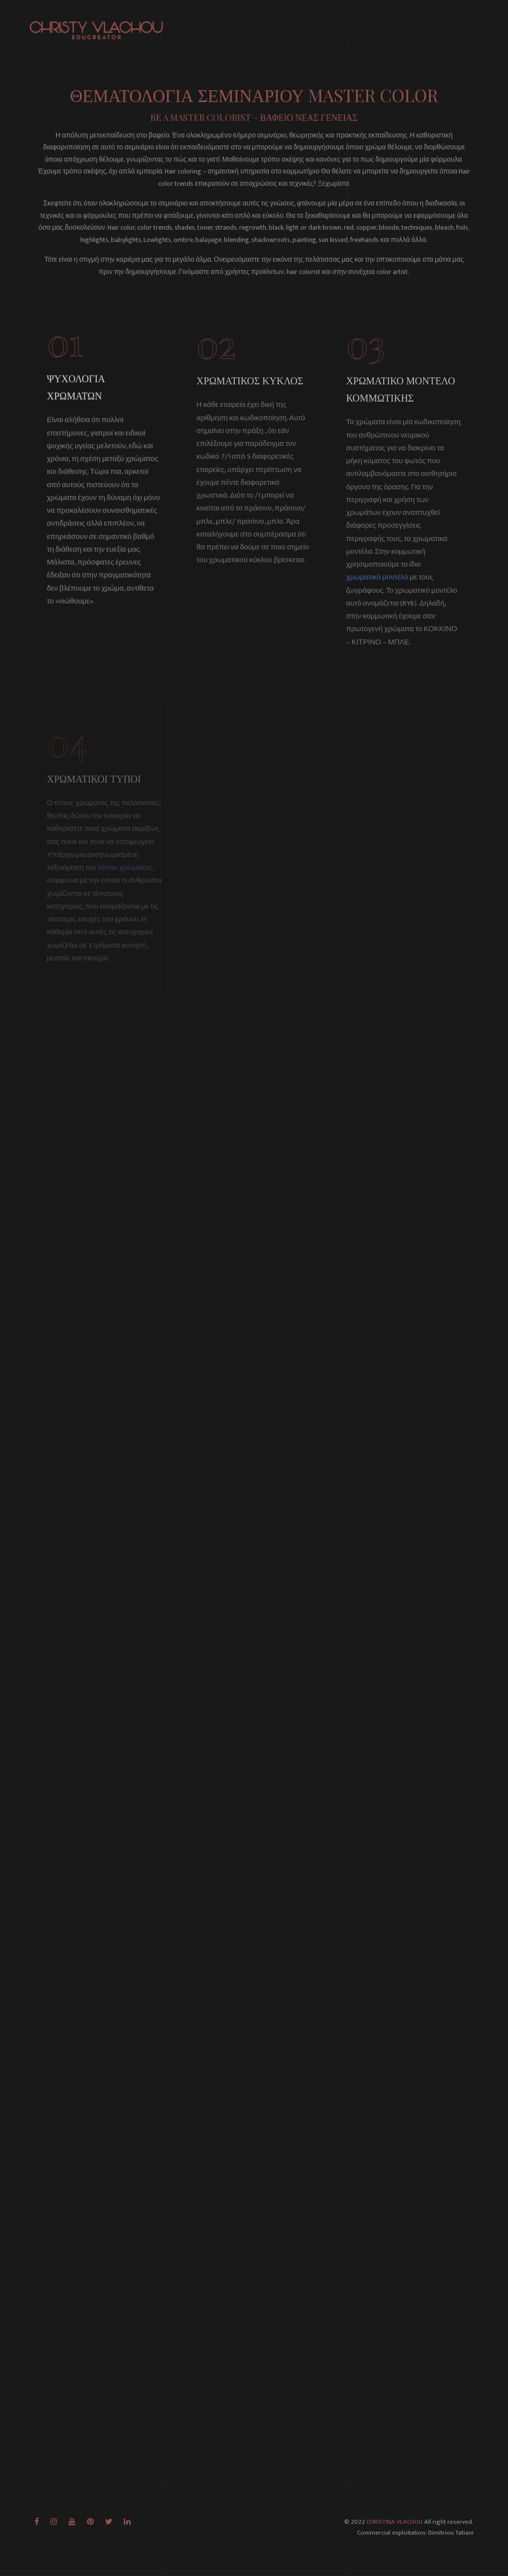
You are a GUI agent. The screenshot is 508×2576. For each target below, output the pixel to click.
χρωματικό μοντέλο (377, 588)
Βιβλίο (265, 27)
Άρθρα (410, 27)
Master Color (344, 33)
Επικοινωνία (489, 27)
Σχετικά (231, 27)
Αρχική (197, 27)
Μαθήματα (303, 27)
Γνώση (378, 27)
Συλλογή (446, 27)
